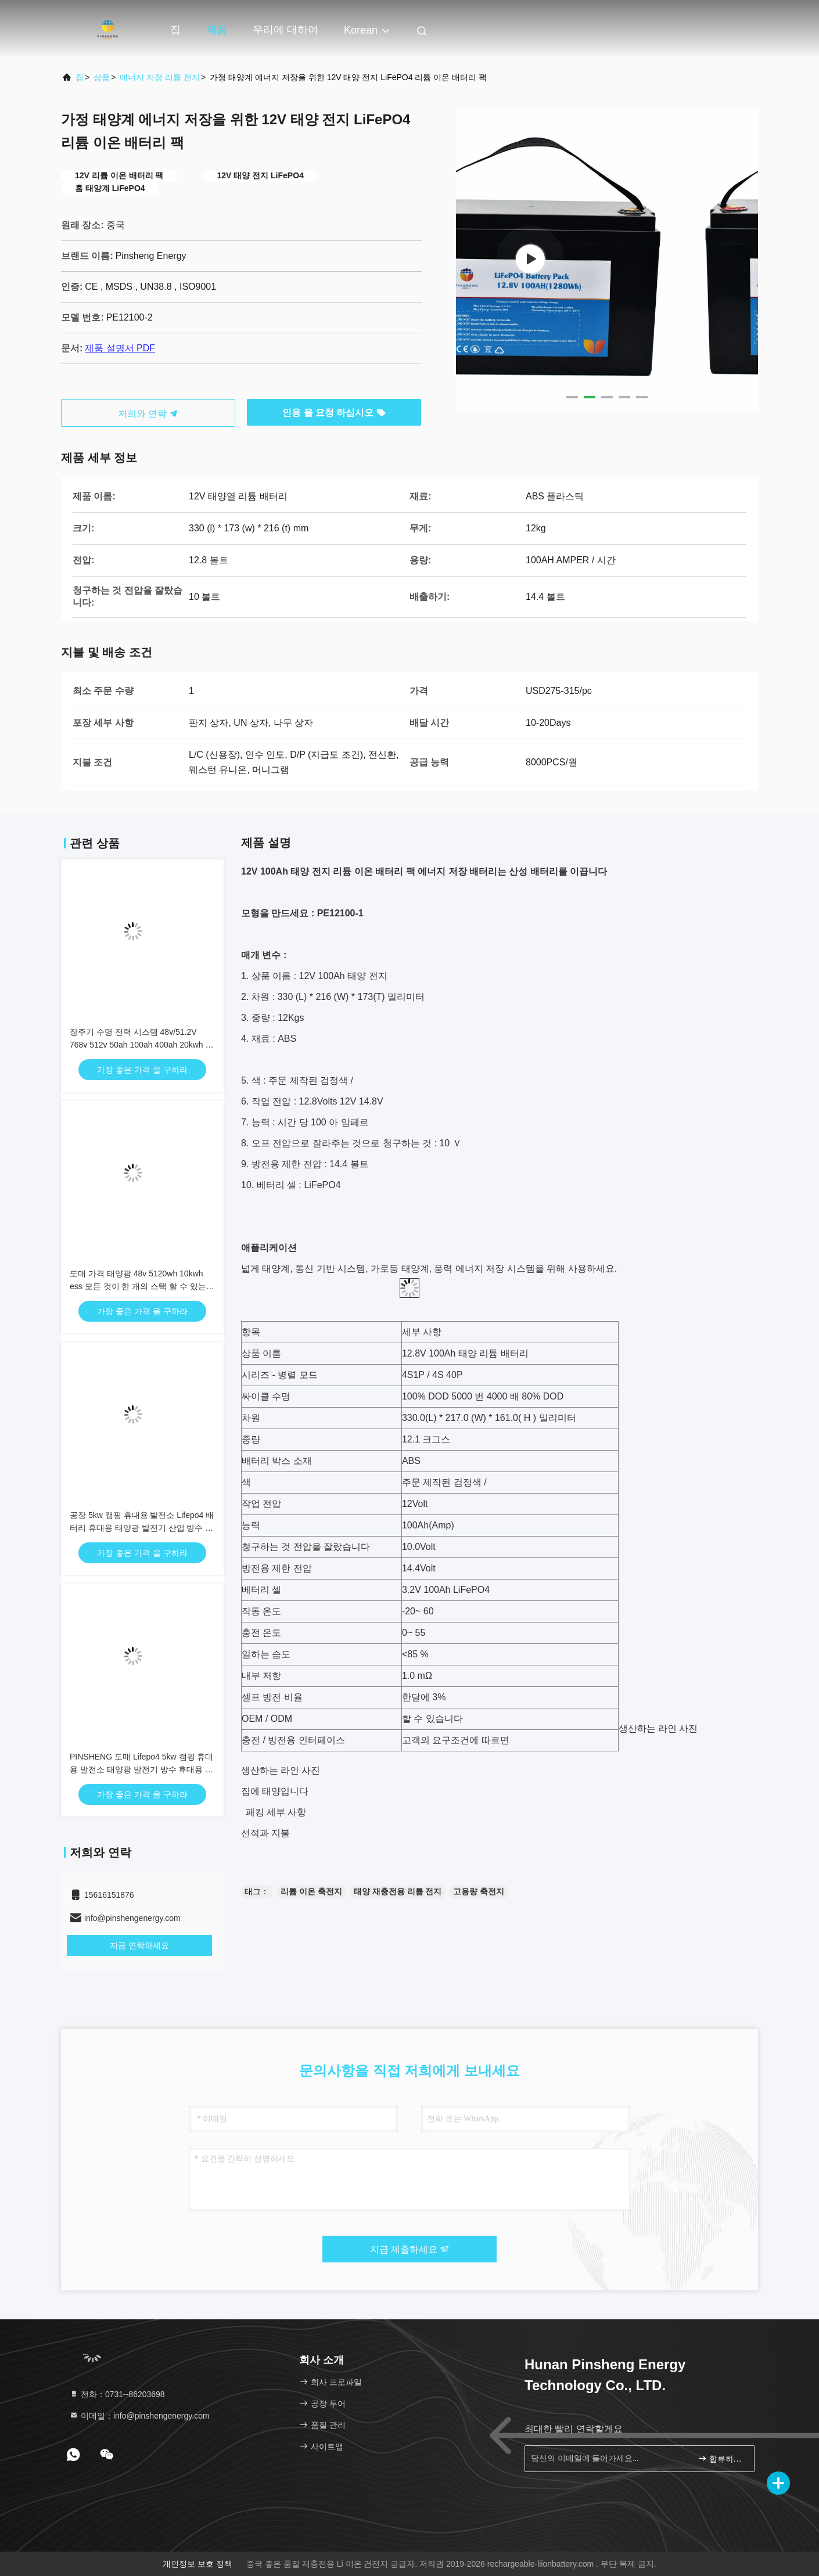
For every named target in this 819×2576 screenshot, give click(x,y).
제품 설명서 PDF (120, 348)
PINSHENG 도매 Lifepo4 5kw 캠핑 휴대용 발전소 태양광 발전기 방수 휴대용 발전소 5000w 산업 (141, 1769)
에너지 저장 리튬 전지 (160, 77)
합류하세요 (721, 2458)
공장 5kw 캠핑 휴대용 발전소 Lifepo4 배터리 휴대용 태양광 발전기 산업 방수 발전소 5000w (142, 1527)
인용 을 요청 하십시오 (334, 413)
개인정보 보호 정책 (197, 2563)
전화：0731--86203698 (117, 2394)
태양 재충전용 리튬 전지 (398, 1891)
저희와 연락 (148, 414)
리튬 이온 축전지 (311, 1891)
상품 (102, 77)
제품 (216, 29)
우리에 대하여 (285, 29)
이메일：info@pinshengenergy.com (139, 2415)
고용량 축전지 (478, 1891)
